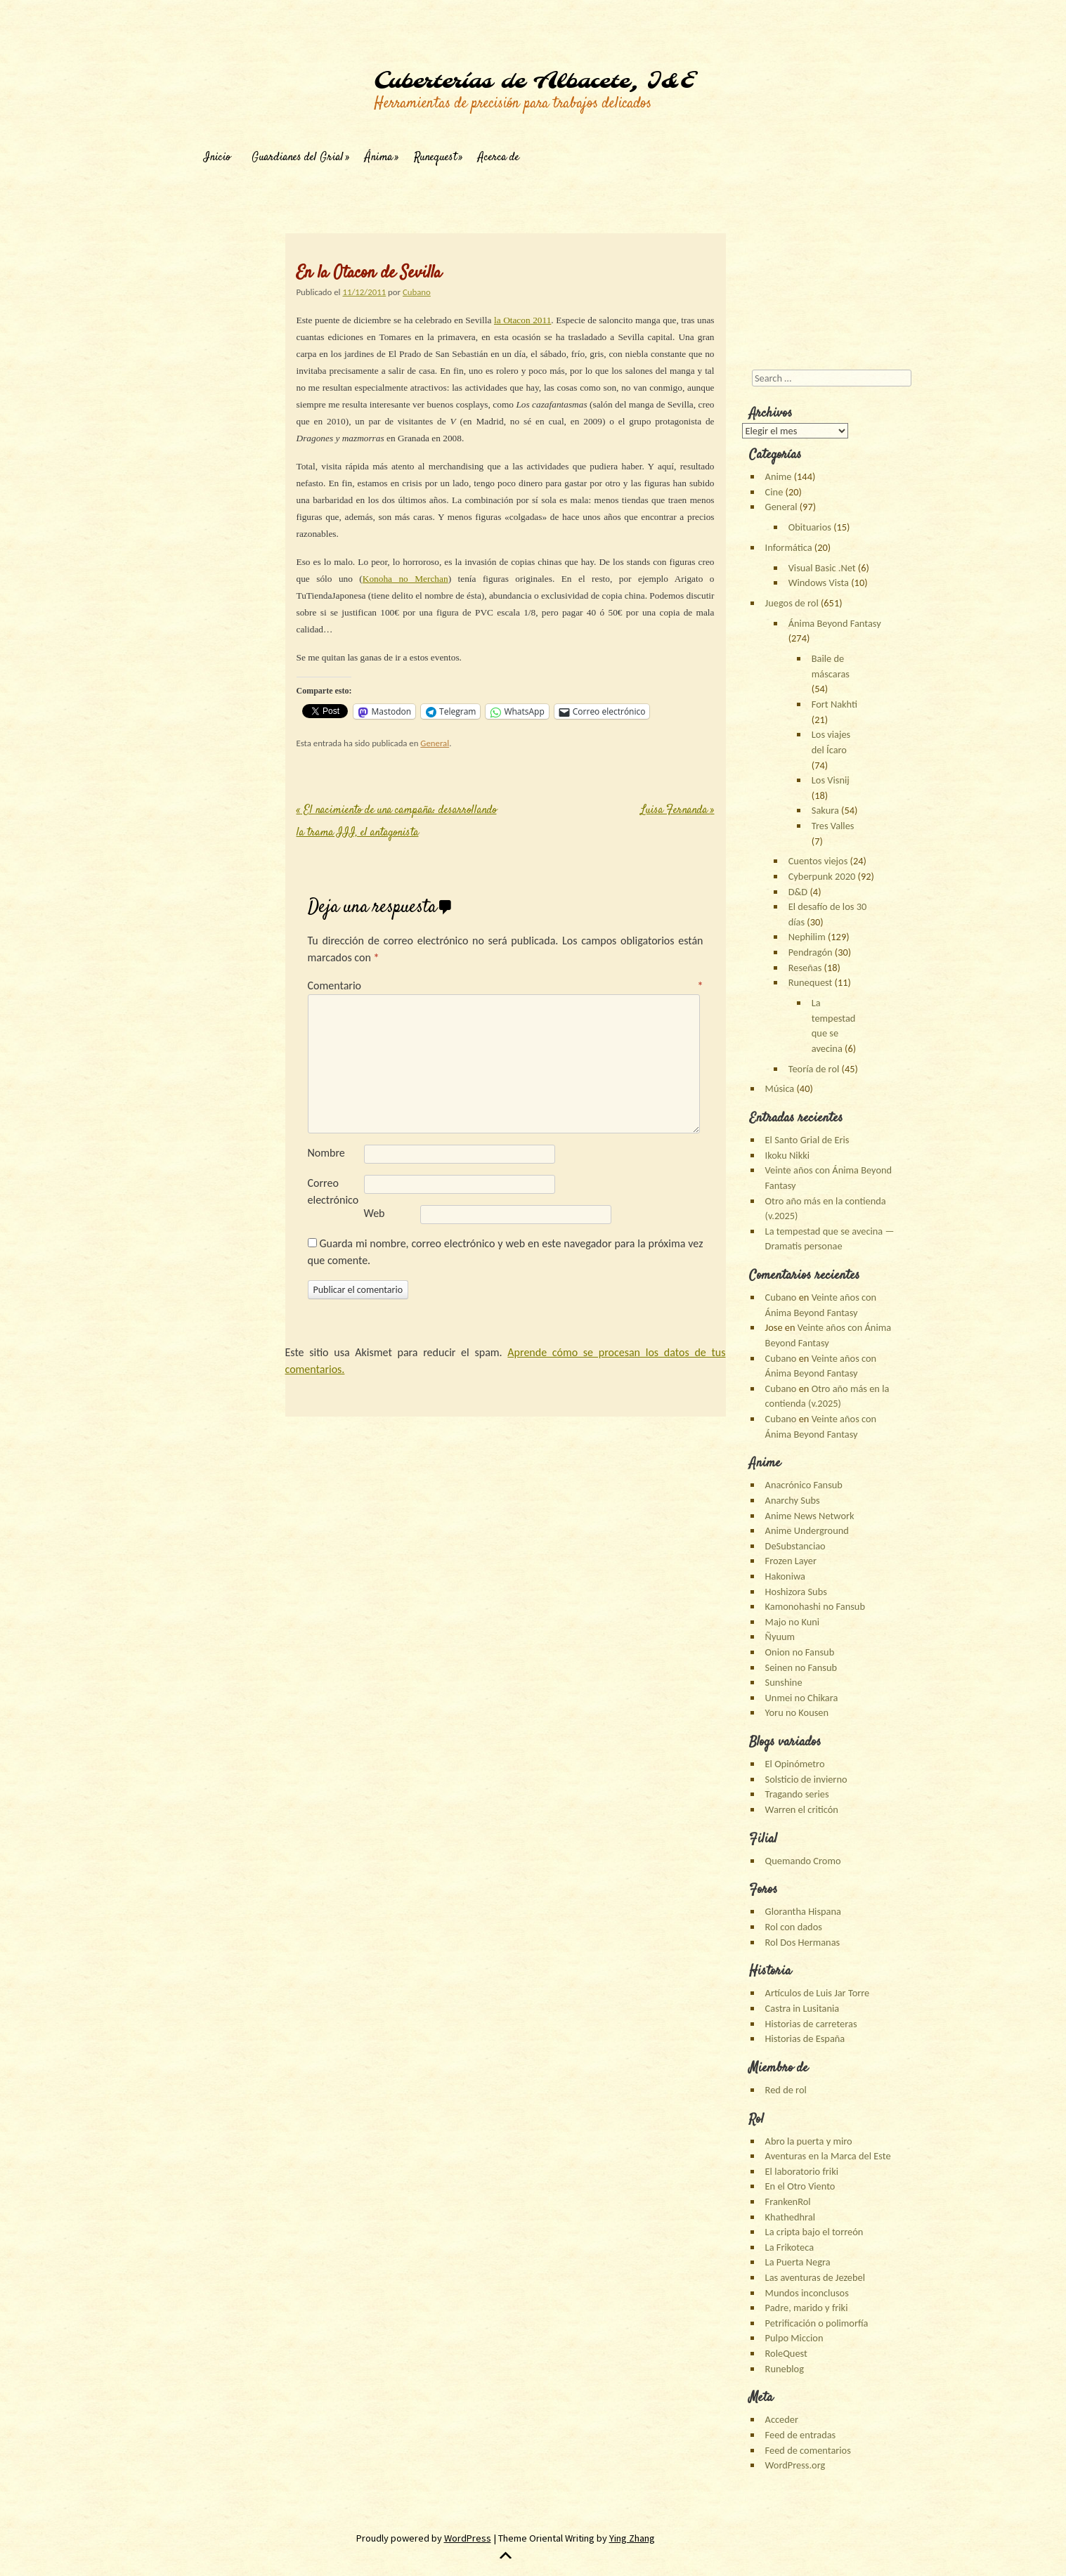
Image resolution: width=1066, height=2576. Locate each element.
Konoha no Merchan (405, 578)
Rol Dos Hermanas (802, 1942)
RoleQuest (786, 2353)
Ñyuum (780, 1636)
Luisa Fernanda (678, 810)
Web (374, 1213)
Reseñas (805, 967)
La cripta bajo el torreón (814, 2231)
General (434, 743)
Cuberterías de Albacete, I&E (534, 81)
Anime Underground (807, 1530)
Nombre (326, 1152)
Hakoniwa (785, 1576)
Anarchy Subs (792, 1500)
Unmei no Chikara (801, 1697)
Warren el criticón (801, 1809)
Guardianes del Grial (298, 158)
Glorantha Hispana (803, 1911)
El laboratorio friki (801, 2171)
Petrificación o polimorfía (817, 2323)
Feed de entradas (800, 2434)
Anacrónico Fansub (804, 1484)
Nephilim (807, 936)
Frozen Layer (791, 1560)
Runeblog (784, 2368)
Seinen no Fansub (801, 1667)
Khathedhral (790, 2217)
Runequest (435, 158)
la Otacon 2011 (522, 320)
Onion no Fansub (800, 1652)
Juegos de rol (792, 603)
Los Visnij (831, 780)
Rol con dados (793, 1926)
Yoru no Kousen (796, 1712)
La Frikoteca (789, 2247)
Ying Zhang (632, 2538)
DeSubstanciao (795, 1546)
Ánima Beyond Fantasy (834, 623)
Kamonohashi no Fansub (815, 1606)
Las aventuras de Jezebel (815, 2277)
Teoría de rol (814, 1068)
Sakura (825, 810)
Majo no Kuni (792, 1621)
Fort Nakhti (834, 704)
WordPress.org (795, 2465)
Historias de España (805, 2038)
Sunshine (783, 1682)
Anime (778, 476)
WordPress (467, 2538)
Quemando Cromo (803, 1860)
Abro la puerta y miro (808, 2141)
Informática (788, 547)
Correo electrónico (333, 1191)
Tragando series (797, 1794)
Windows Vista (818, 582)
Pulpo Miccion (794, 2337)
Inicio (217, 158)
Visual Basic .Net (822, 567)
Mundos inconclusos (807, 2292)
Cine (774, 492)
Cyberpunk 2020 (822, 876)
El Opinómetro (795, 1763)
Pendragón (810, 952)
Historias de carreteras (811, 2023)
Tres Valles (833, 825)
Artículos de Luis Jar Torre (817, 1992)
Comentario (505, 985)
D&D (798, 891)
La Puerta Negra (798, 2262)
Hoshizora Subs (796, 1591)
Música (780, 1088)
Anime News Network (809, 1515)
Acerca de (498, 158)
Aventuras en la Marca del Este (828, 2155)
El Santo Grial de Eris (807, 1139)
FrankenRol (788, 2201)
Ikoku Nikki (787, 1155)
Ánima (379, 158)
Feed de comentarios (808, 2450)
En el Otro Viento (800, 2186)
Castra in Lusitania (802, 2008)
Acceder (781, 2419)
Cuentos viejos (818, 860)
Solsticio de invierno (806, 1779)
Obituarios (809, 527)
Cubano (417, 292)
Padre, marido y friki (806, 2307)
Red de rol (786, 2089)
